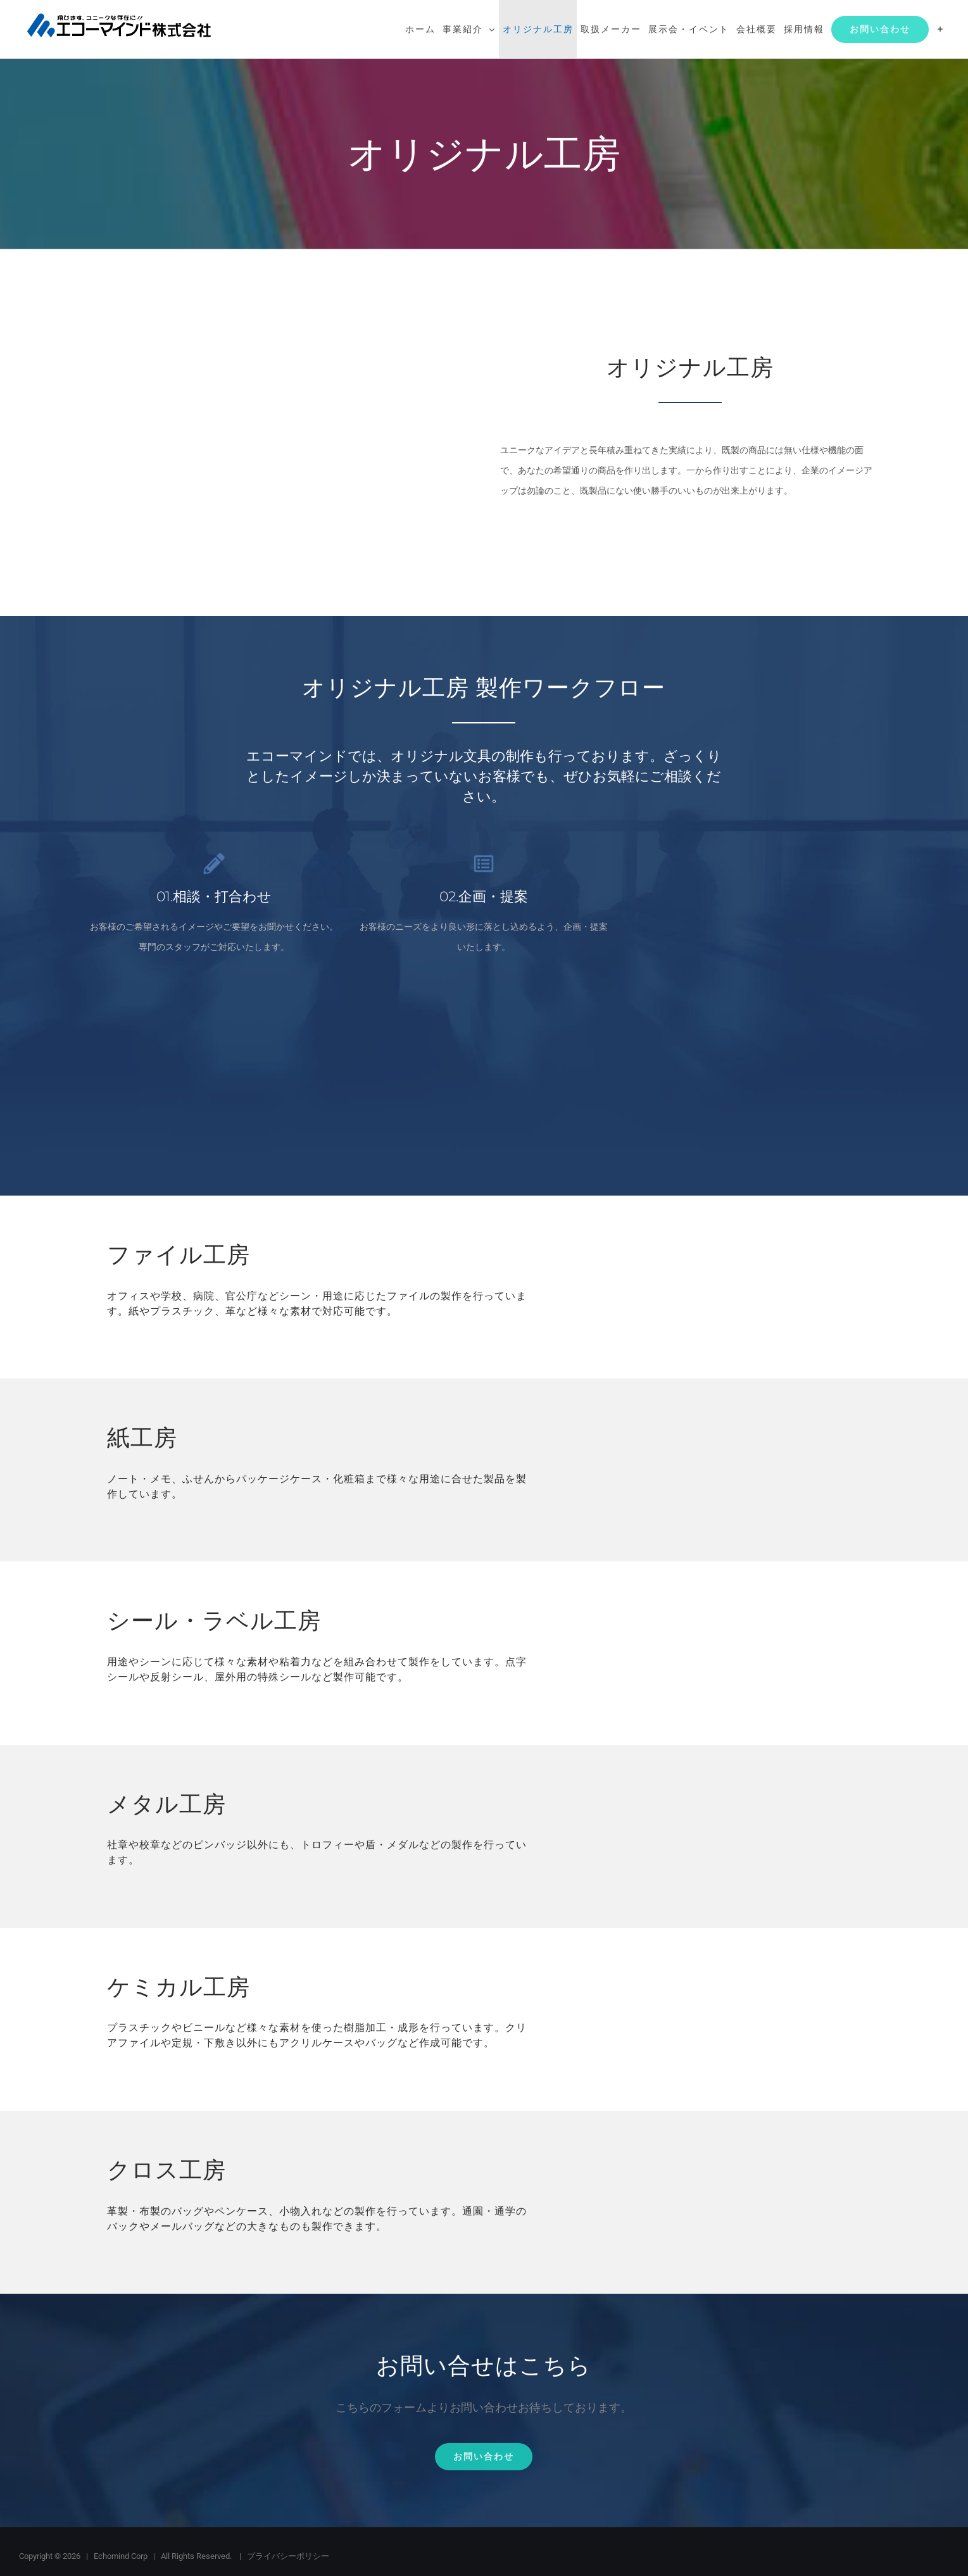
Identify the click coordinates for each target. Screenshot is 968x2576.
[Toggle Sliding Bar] (940, 29)
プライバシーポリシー (288, 2556)
